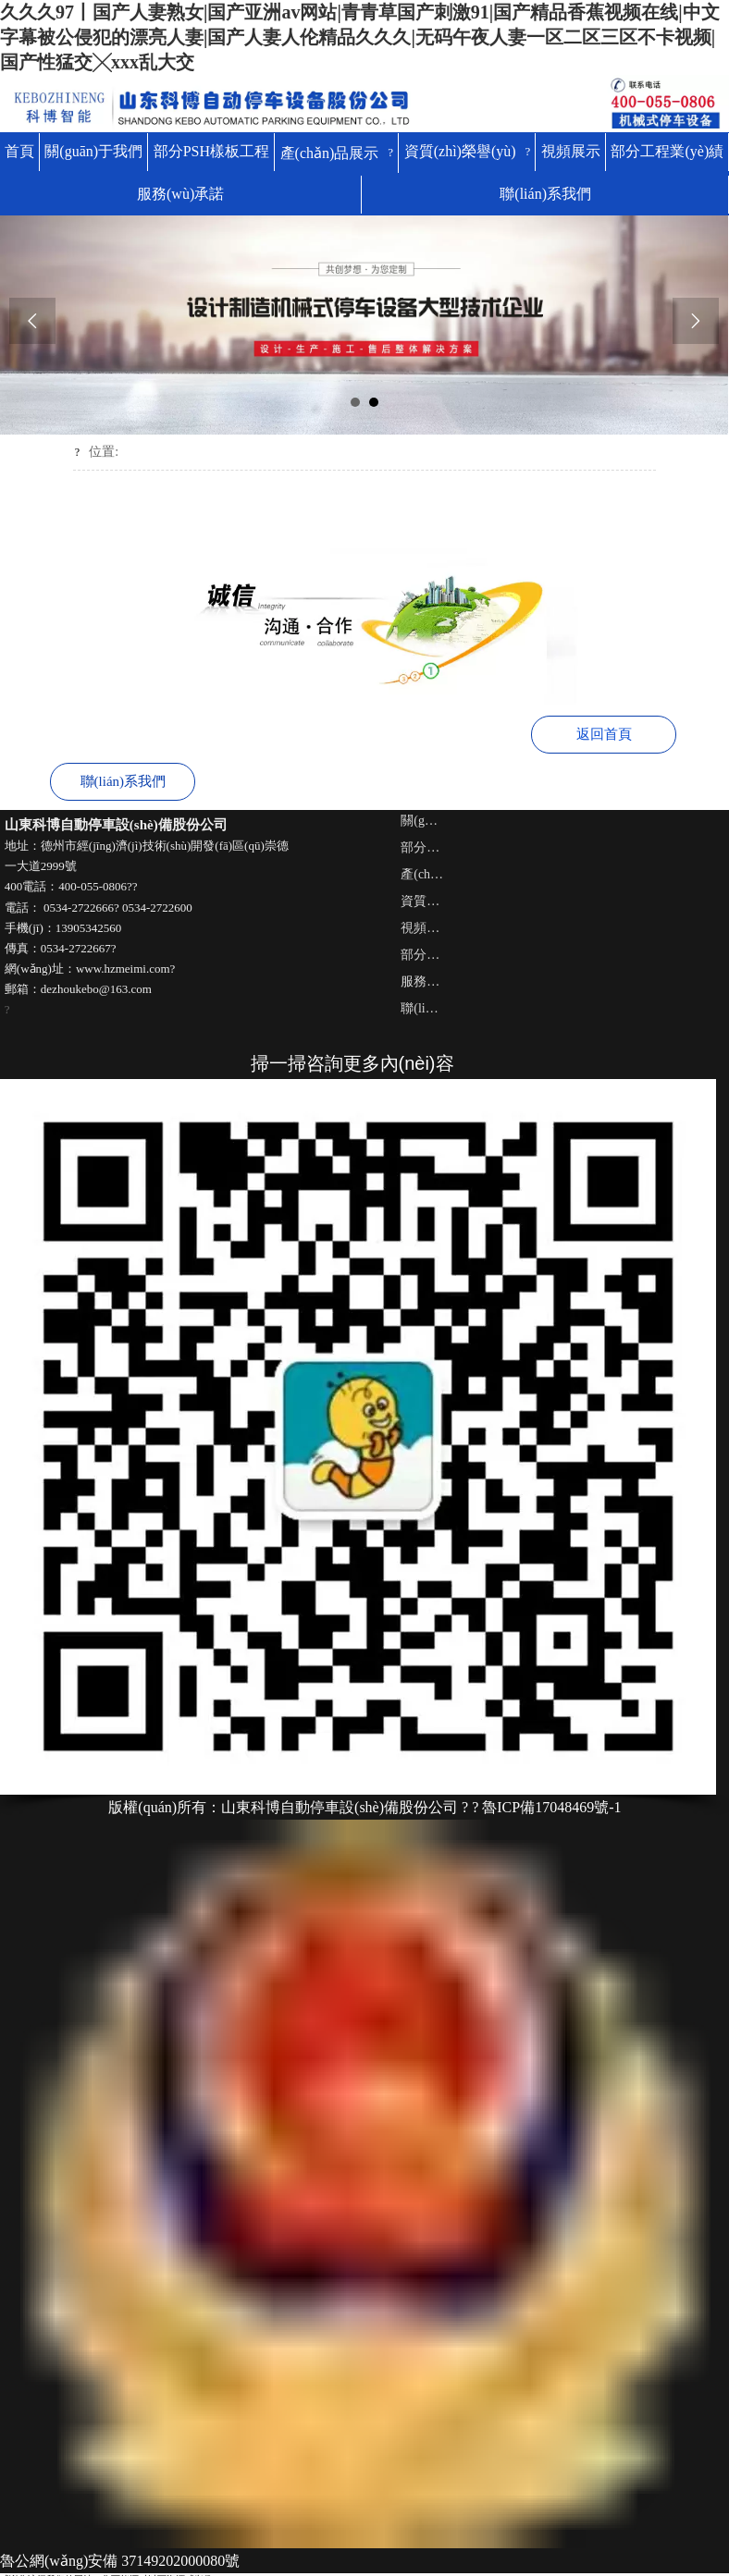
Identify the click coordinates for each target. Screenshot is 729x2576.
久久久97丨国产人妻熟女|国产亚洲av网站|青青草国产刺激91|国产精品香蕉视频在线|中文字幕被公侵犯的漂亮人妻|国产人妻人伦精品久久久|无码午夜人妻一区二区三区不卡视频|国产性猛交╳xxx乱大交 (360, 37)
